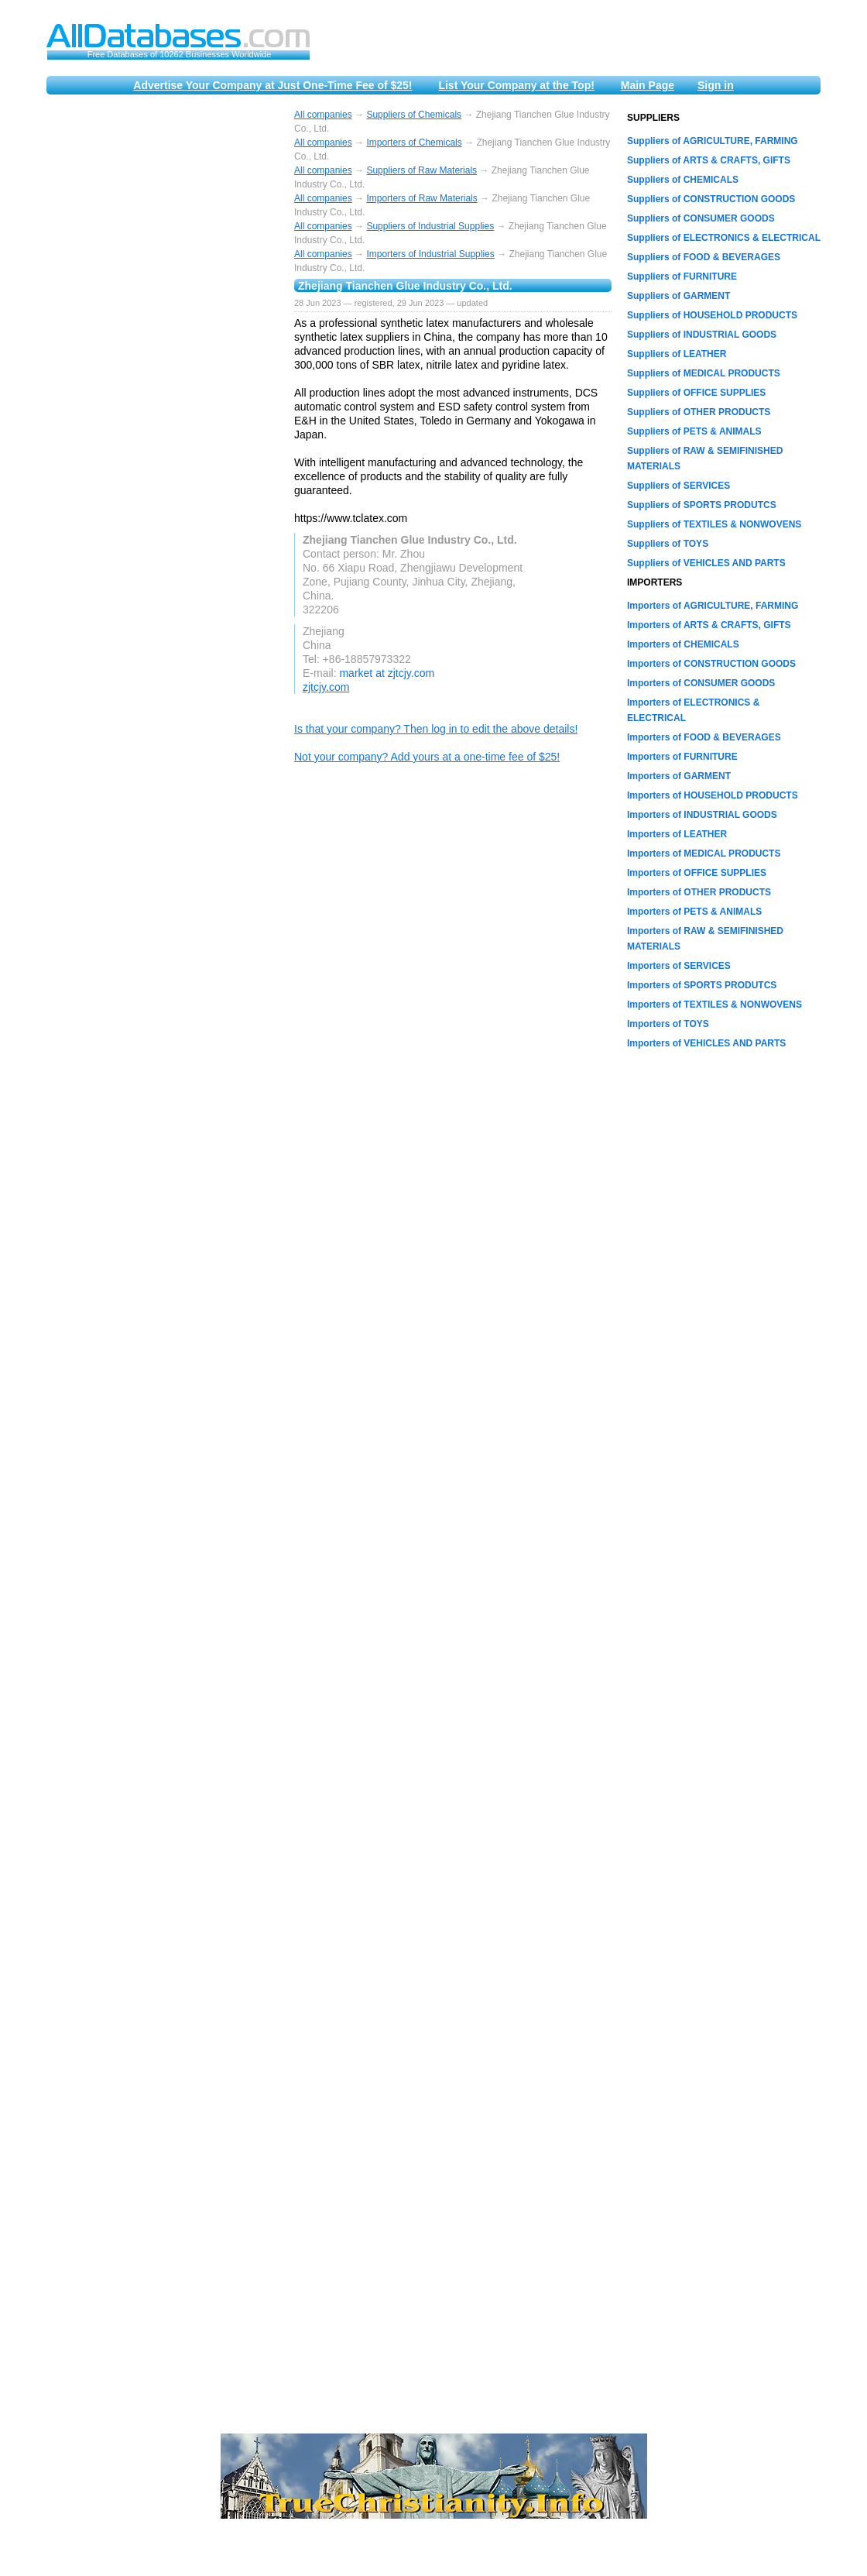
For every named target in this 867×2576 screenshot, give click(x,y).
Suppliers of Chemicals (413, 114)
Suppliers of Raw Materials (421, 170)
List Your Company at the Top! (516, 85)
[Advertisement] (162, 342)
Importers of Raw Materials (421, 198)
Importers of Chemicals (413, 142)
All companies (323, 114)
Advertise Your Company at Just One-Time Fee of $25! (272, 85)
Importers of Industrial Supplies (430, 254)
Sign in (715, 85)
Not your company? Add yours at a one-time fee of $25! (427, 756)
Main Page (647, 85)
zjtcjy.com (326, 687)
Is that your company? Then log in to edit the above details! (435, 729)
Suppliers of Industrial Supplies (430, 226)
